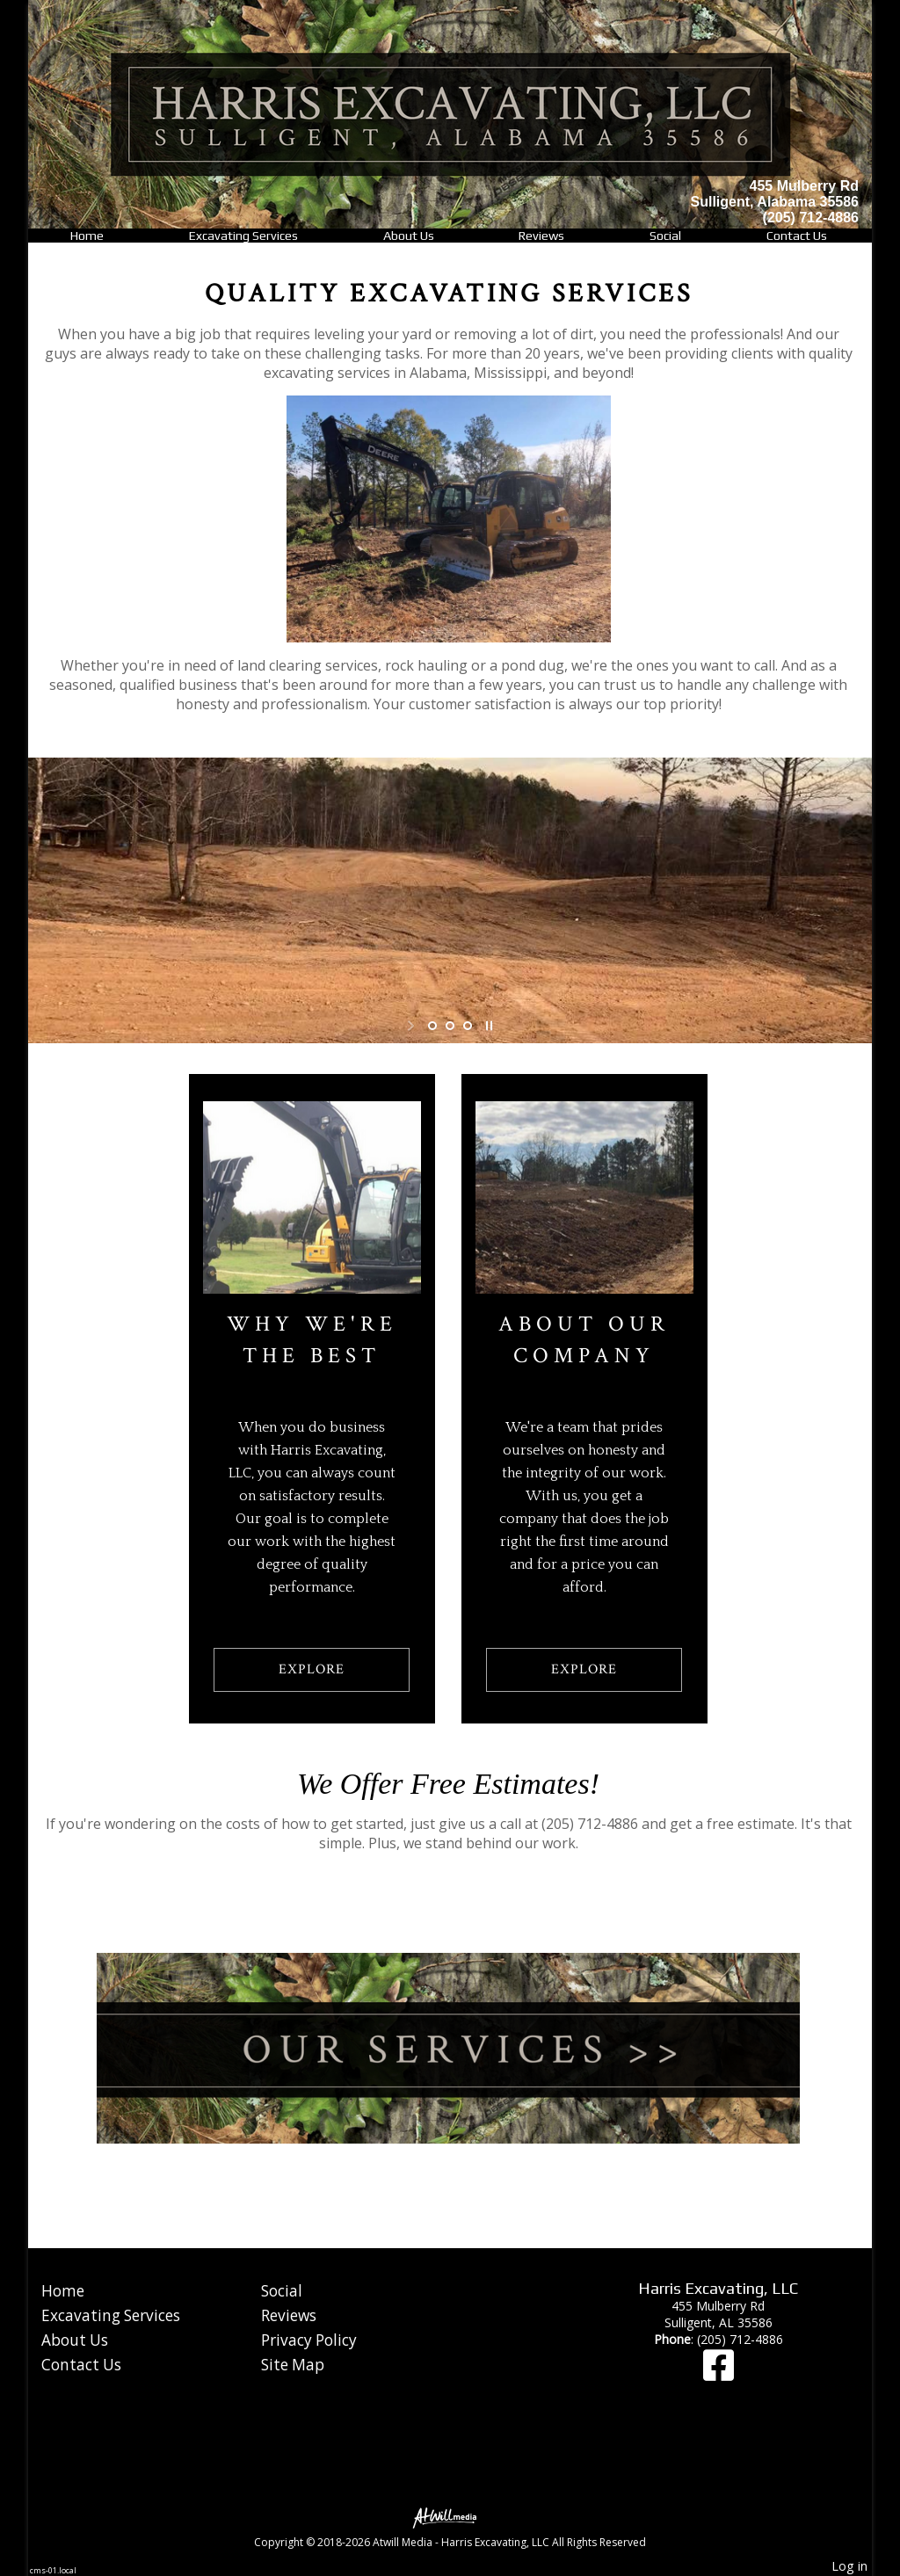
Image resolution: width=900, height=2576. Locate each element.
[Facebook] (718, 2373)
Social (665, 236)
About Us (408, 236)
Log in (849, 2566)
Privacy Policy (309, 2340)
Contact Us (796, 236)
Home (87, 236)
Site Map (292, 2365)
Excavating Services (243, 236)
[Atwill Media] (450, 2517)
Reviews (541, 236)
